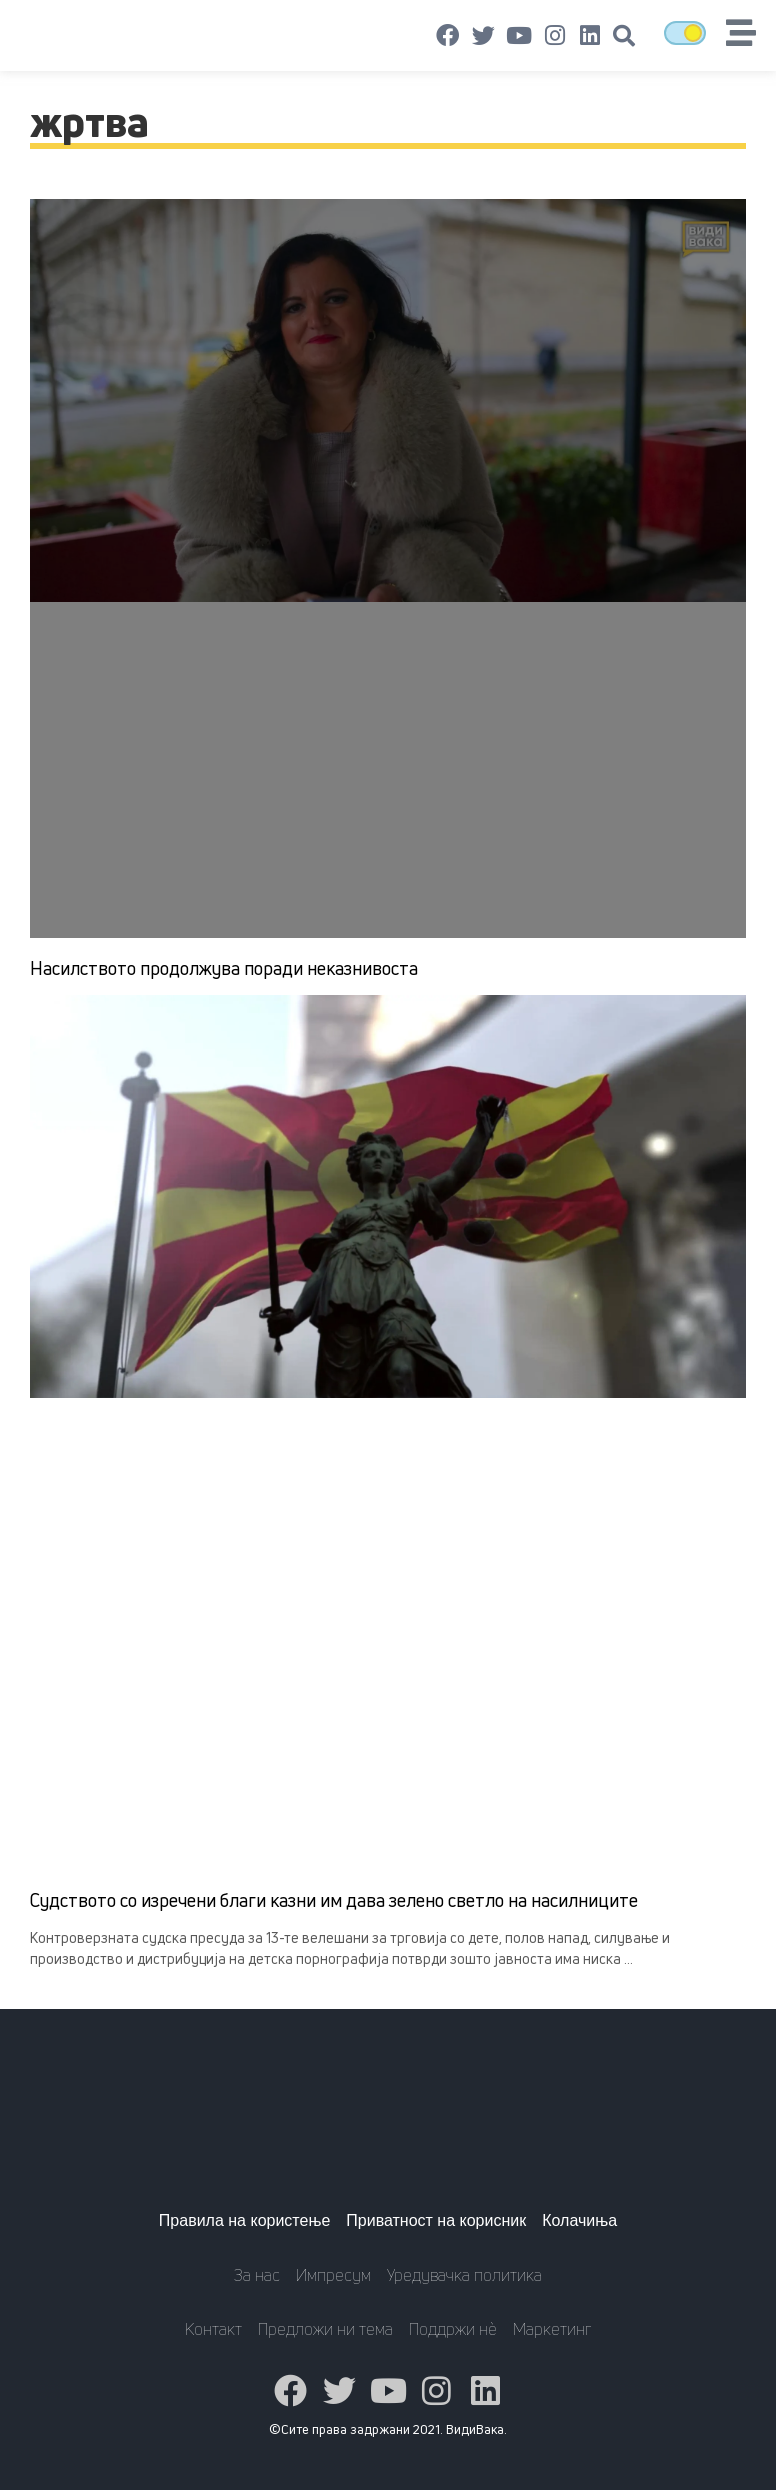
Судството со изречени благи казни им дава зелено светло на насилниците (334, 1900)
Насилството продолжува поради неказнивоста (224, 968)
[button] (624, 36)
